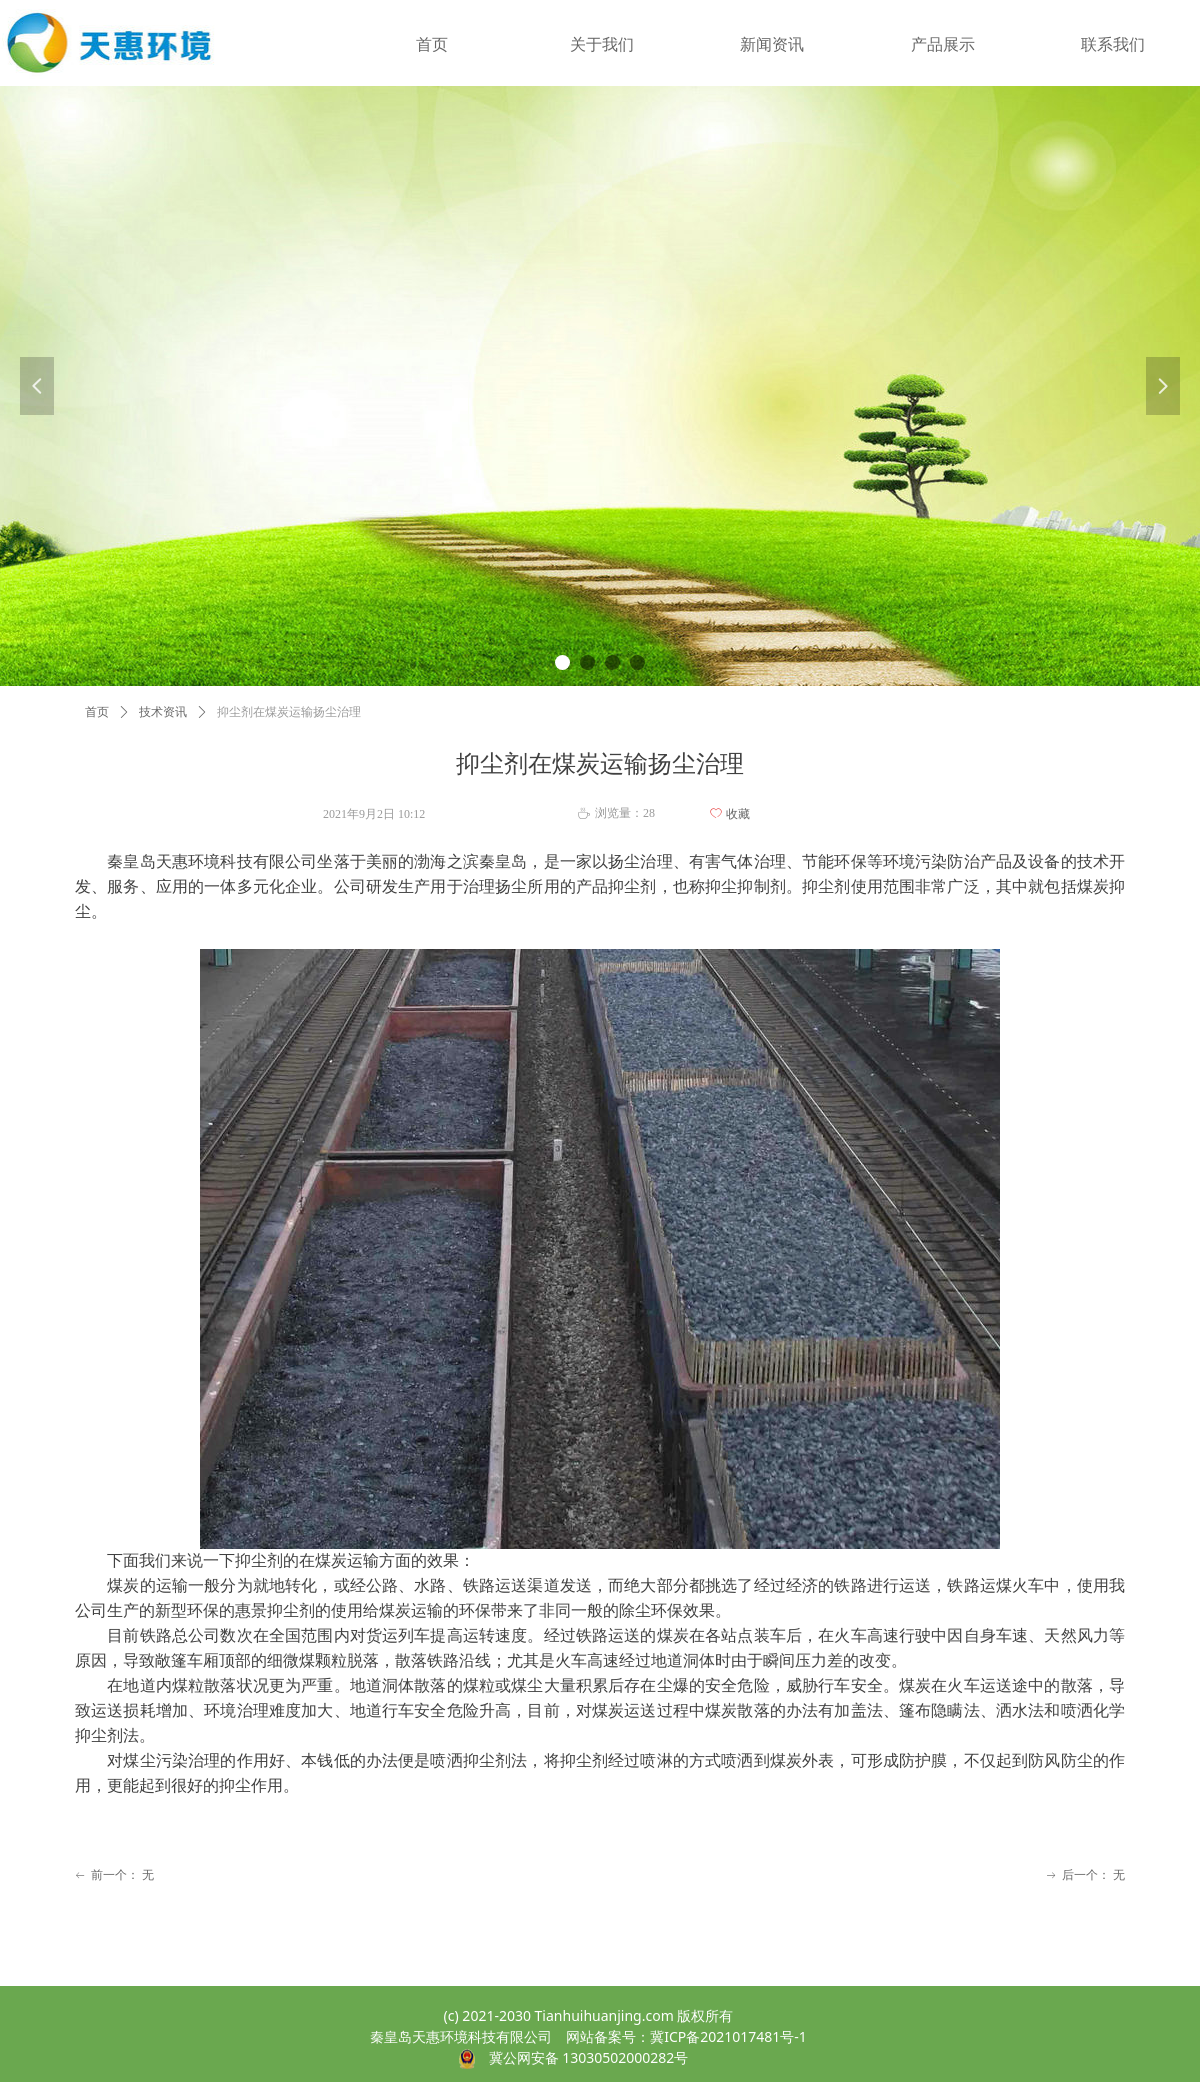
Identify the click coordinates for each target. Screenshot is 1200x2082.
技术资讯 (163, 712)
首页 (97, 712)
